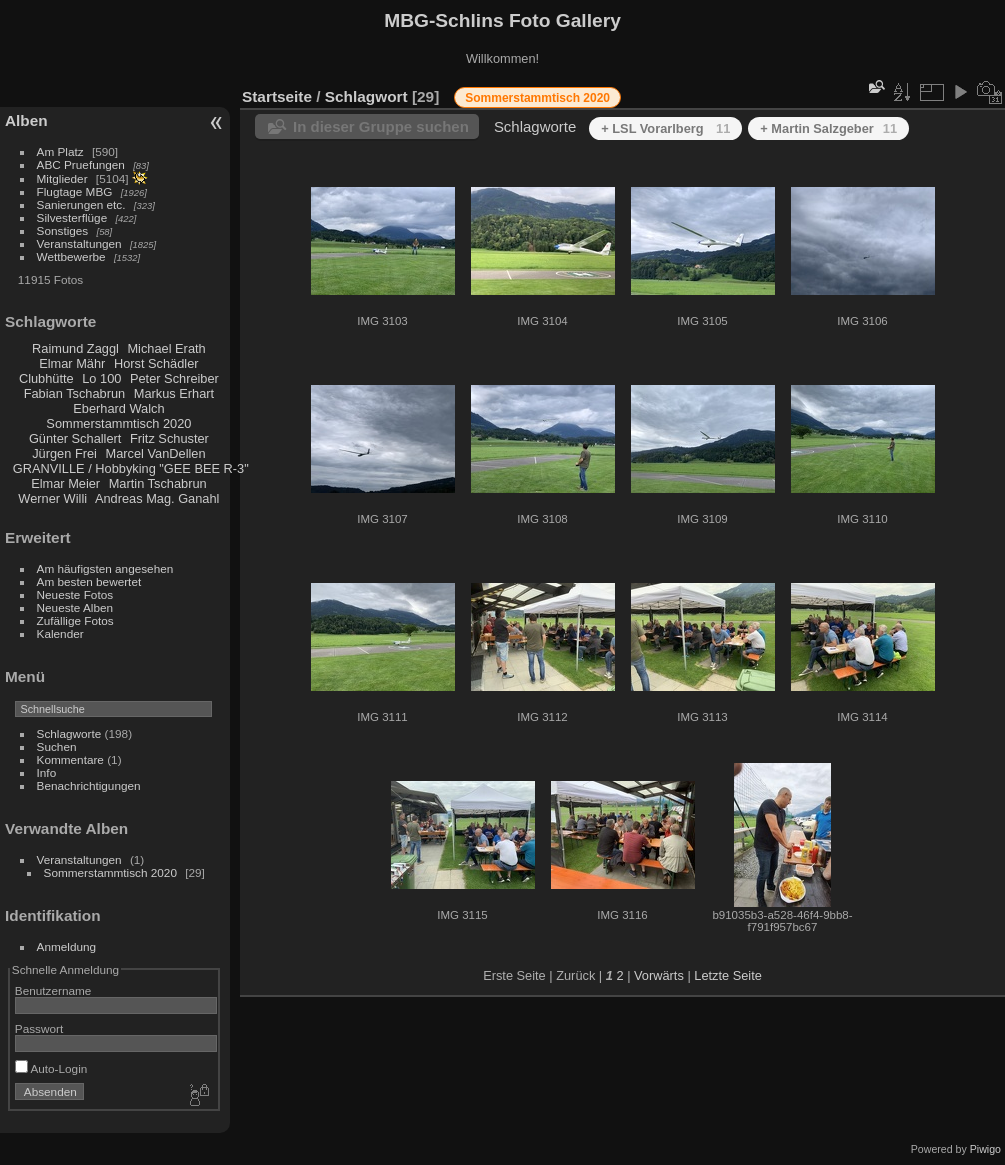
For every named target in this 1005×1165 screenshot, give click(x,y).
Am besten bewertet (89, 581)
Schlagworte (69, 733)
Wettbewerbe (71, 256)
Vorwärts (659, 975)
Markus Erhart (174, 393)
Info (47, 772)
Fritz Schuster (169, 438)
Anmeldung (67, 946)
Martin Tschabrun (158, 483)
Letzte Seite (728, 975)
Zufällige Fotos (75, 620)
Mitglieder (62, 178)
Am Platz (60, 151)
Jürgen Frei (64, 453)
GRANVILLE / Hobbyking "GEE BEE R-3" (131, 468)
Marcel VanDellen (156, 453)
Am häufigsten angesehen (105, 568)
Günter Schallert (75, 438)
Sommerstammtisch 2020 (118, 423)
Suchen (57, 746)
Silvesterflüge (72, 217)
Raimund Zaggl (75, 348)
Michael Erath (166, 348)
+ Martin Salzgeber (828, 128)
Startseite (277, 96)
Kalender (60, 633)
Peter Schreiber (174, 378)
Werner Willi (52, 498)
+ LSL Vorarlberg (665, 128)
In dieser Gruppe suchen (381, 126)
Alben (26, 120)
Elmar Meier (65, 483)
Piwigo (985, 1149)
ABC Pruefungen (81, 164)
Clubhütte (46, 378)
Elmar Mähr (72, 363)
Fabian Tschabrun (75, 393)
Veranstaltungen (79, 243)
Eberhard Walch (118, 408)
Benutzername (53, 990)
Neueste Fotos (75, 594)
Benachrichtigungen (89, 785)
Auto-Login (51, 1068)
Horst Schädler (156, 363)
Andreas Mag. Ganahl (157, 498)
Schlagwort (366, 96)
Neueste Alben (75, 607)
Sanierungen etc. (81, 204)
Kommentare (70, 759)
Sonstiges (63, 230)
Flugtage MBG (75, 191)
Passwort (39, 1028)
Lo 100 (101, 378)
